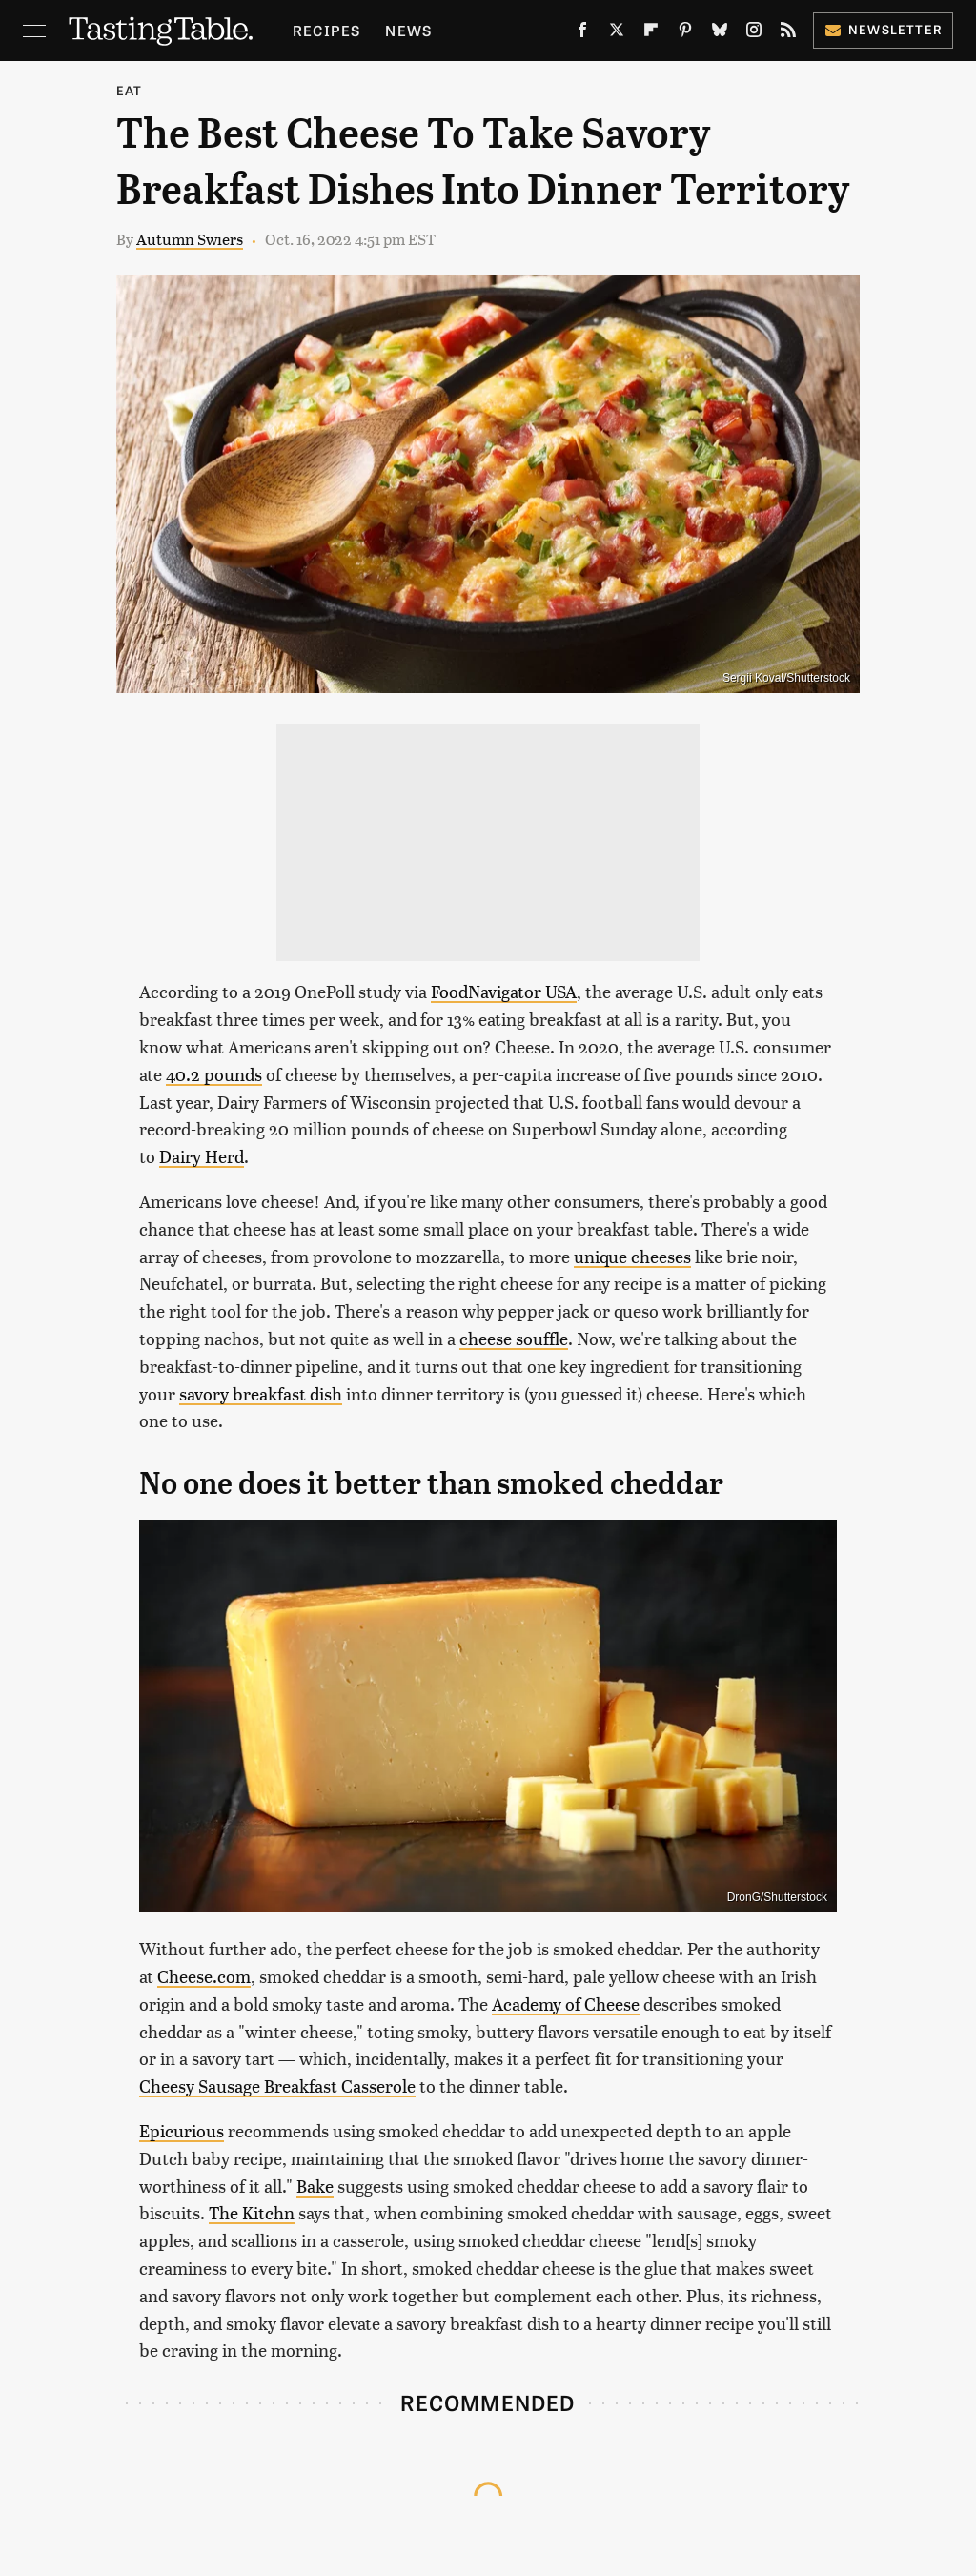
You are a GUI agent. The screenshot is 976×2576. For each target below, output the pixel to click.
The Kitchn (252, 2212)
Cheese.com (204, 1976)
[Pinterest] (685, 33)
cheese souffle (513, 1338)
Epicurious (181, 2130)
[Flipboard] (651, 33)
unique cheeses (632, 1256)
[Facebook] (582, 33)
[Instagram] (753, 33)
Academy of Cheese (566, 2003)
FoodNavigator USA (504, 991)
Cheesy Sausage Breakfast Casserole (277, 2085)
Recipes (326, 30)
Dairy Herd (201, 1156)
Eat (129, 90)
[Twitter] (616, 33)
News (408, 30)
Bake (315, 2186)
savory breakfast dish (260, 1393)
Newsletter (883, 29)
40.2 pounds (214, 1074)
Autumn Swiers (189, 239)
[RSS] (788, 33)
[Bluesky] (719, 33)
